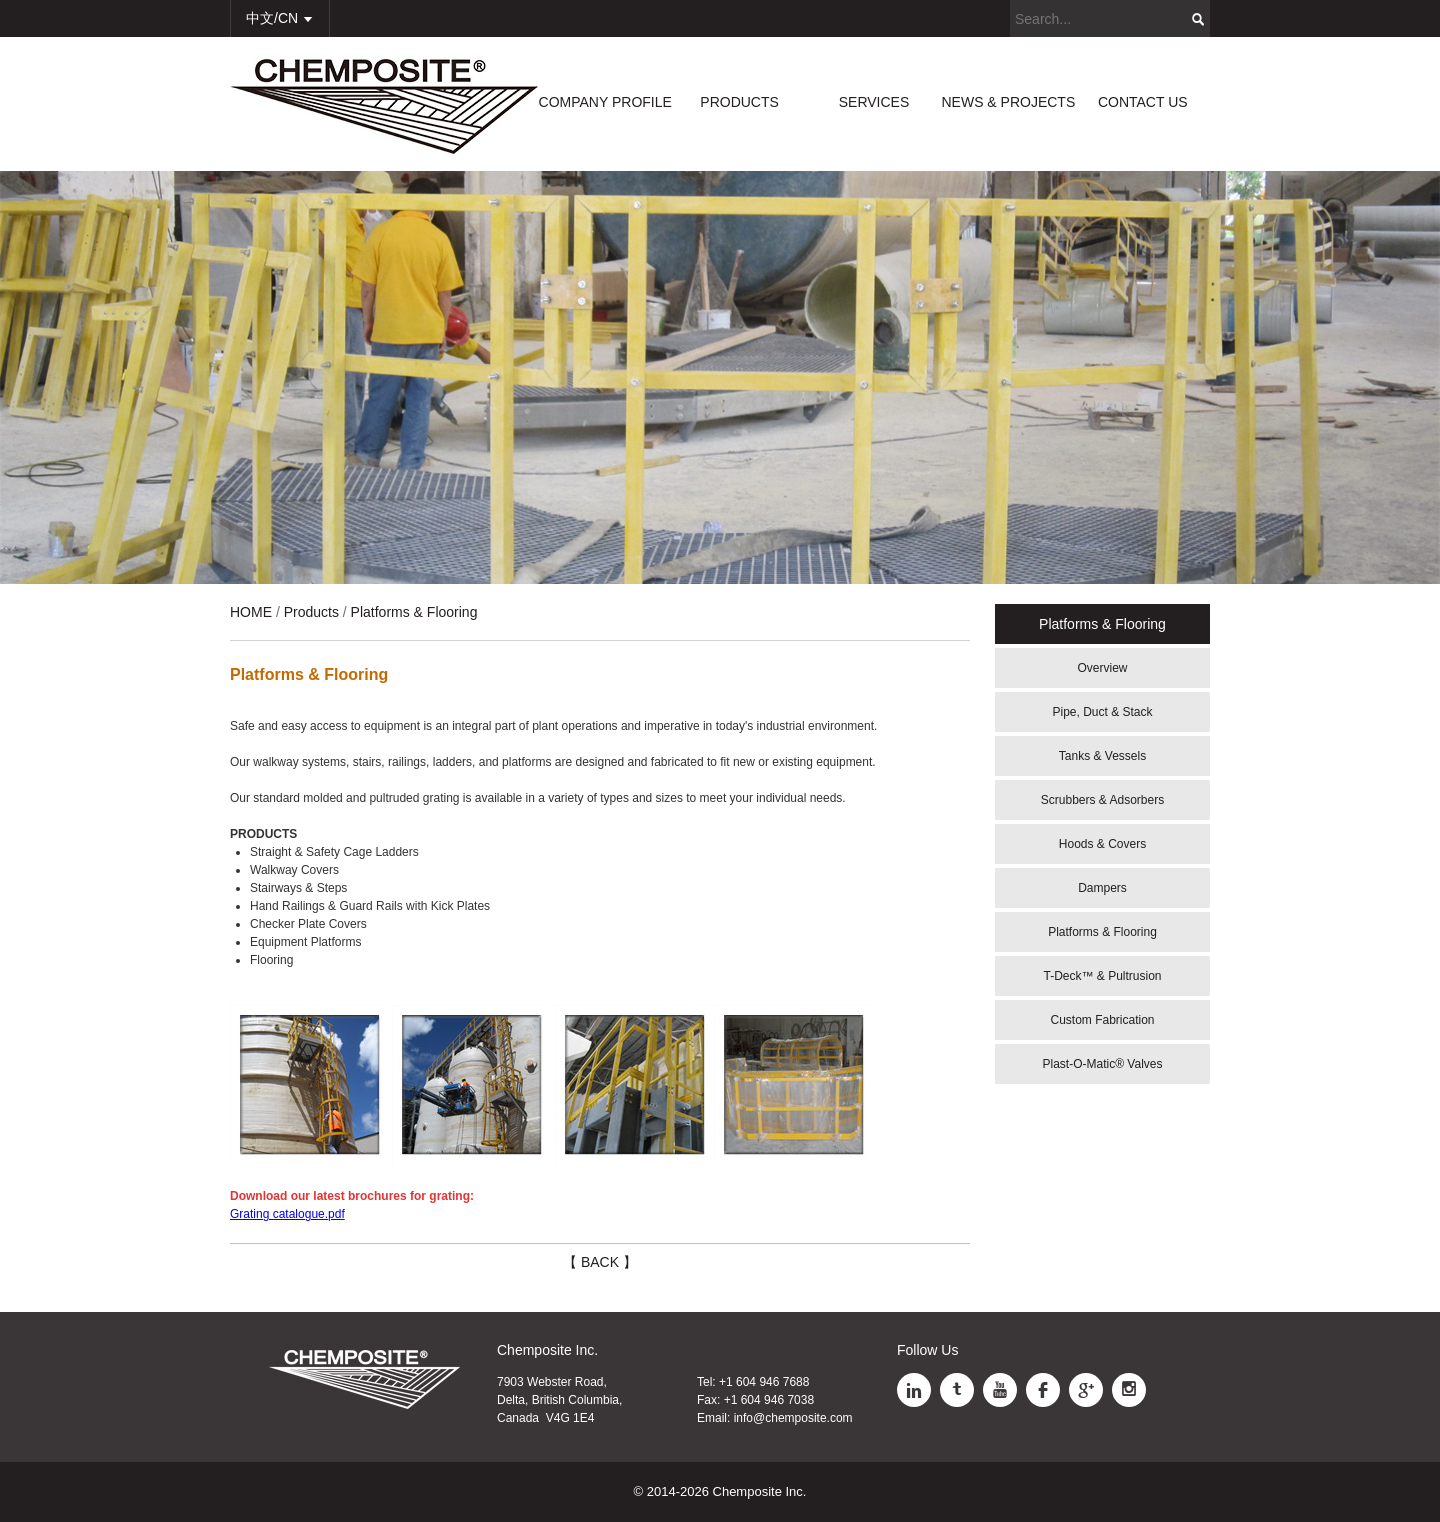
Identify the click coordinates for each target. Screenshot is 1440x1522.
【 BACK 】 (600, 1262)
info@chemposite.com (793, 1418)
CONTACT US (1143, 102)
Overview (1102, 668)
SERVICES (874, 102)
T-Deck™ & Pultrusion (1102, 976)
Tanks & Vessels (1102, 756)
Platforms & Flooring (1102, 932)
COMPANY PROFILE (605, 102)
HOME (251, 612)
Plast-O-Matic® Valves (1103, 1064)
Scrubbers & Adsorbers (1102, 800)
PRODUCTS (739, 102)
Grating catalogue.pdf (287, 1214)
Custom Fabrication (1102, 1020)
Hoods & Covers (1102, 844)
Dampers (1102, 888)
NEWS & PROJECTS (1008, 102)
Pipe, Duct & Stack (1102, 712)
